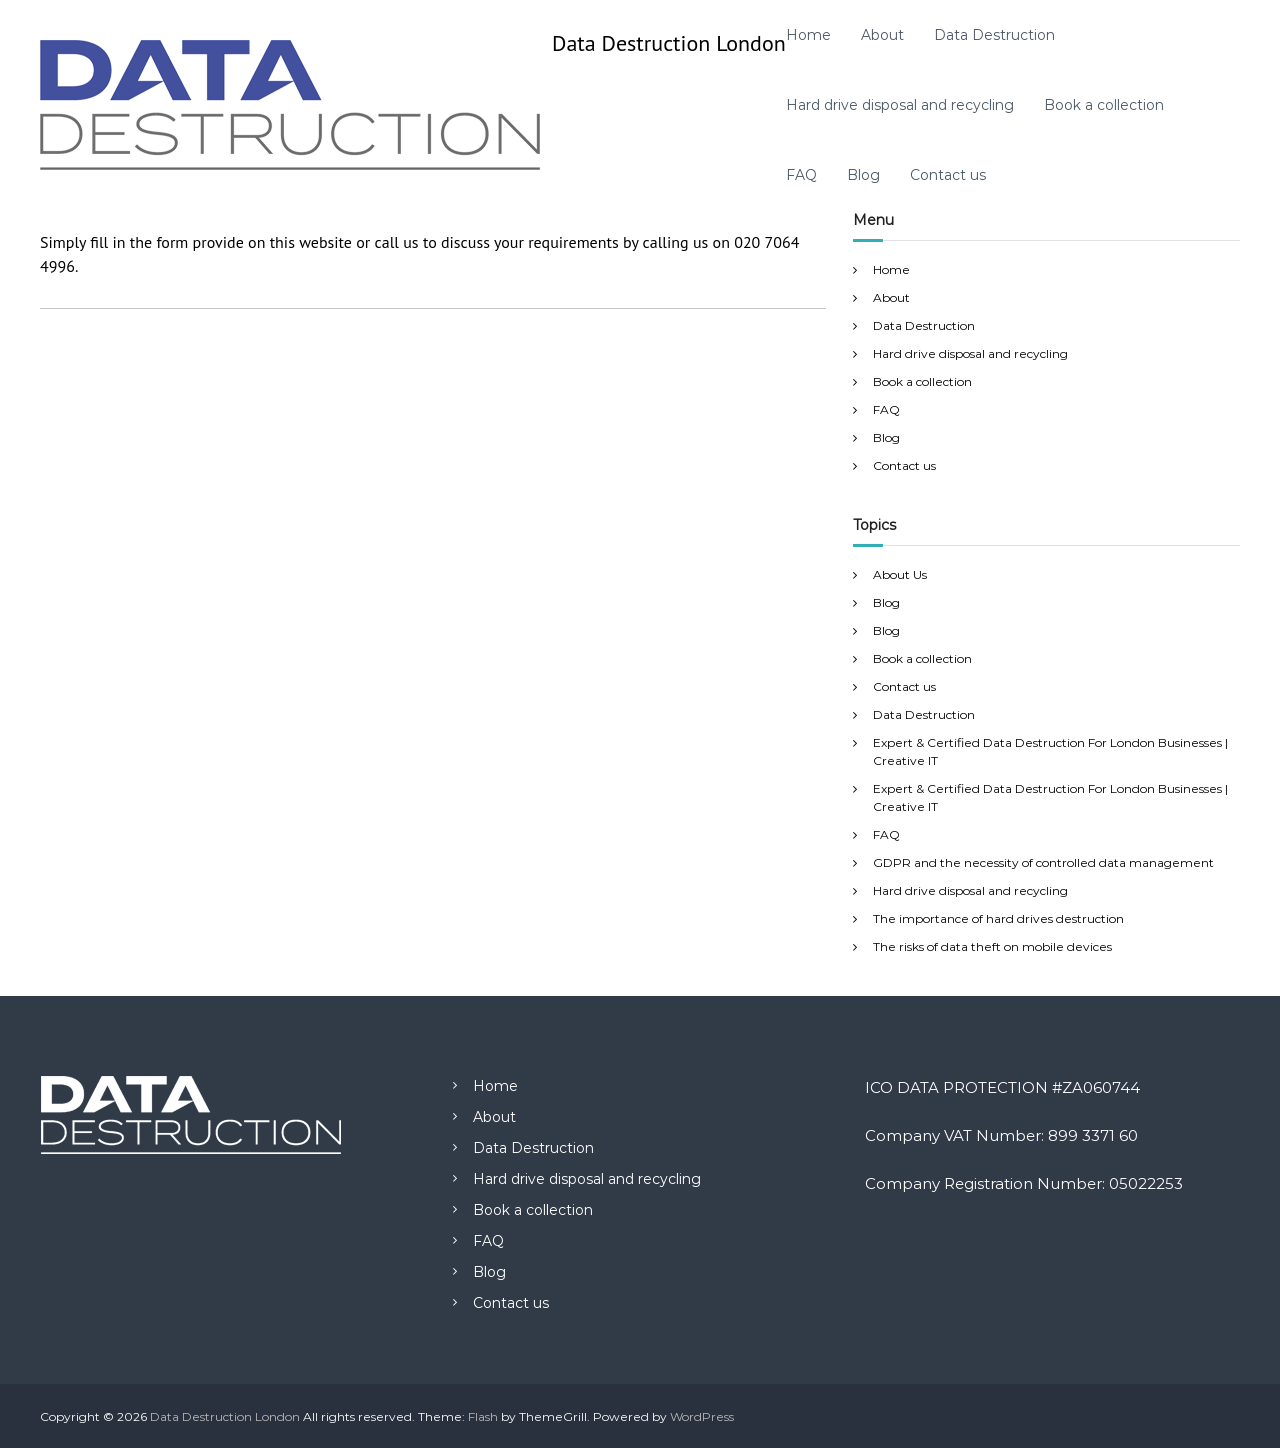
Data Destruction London (669, 43)
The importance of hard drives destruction (998, 918)
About (882, 35)
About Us (900, 574)
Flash (483, 1416)
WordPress (702, 1416)
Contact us (948, 175)
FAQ (801, 175)
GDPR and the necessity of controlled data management (1043, 862)
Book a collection (1104, 105)
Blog (863, 175)
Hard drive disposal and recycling (900, 105)
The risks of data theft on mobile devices (992, 946)
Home (808, 35)
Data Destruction (994, 35)
